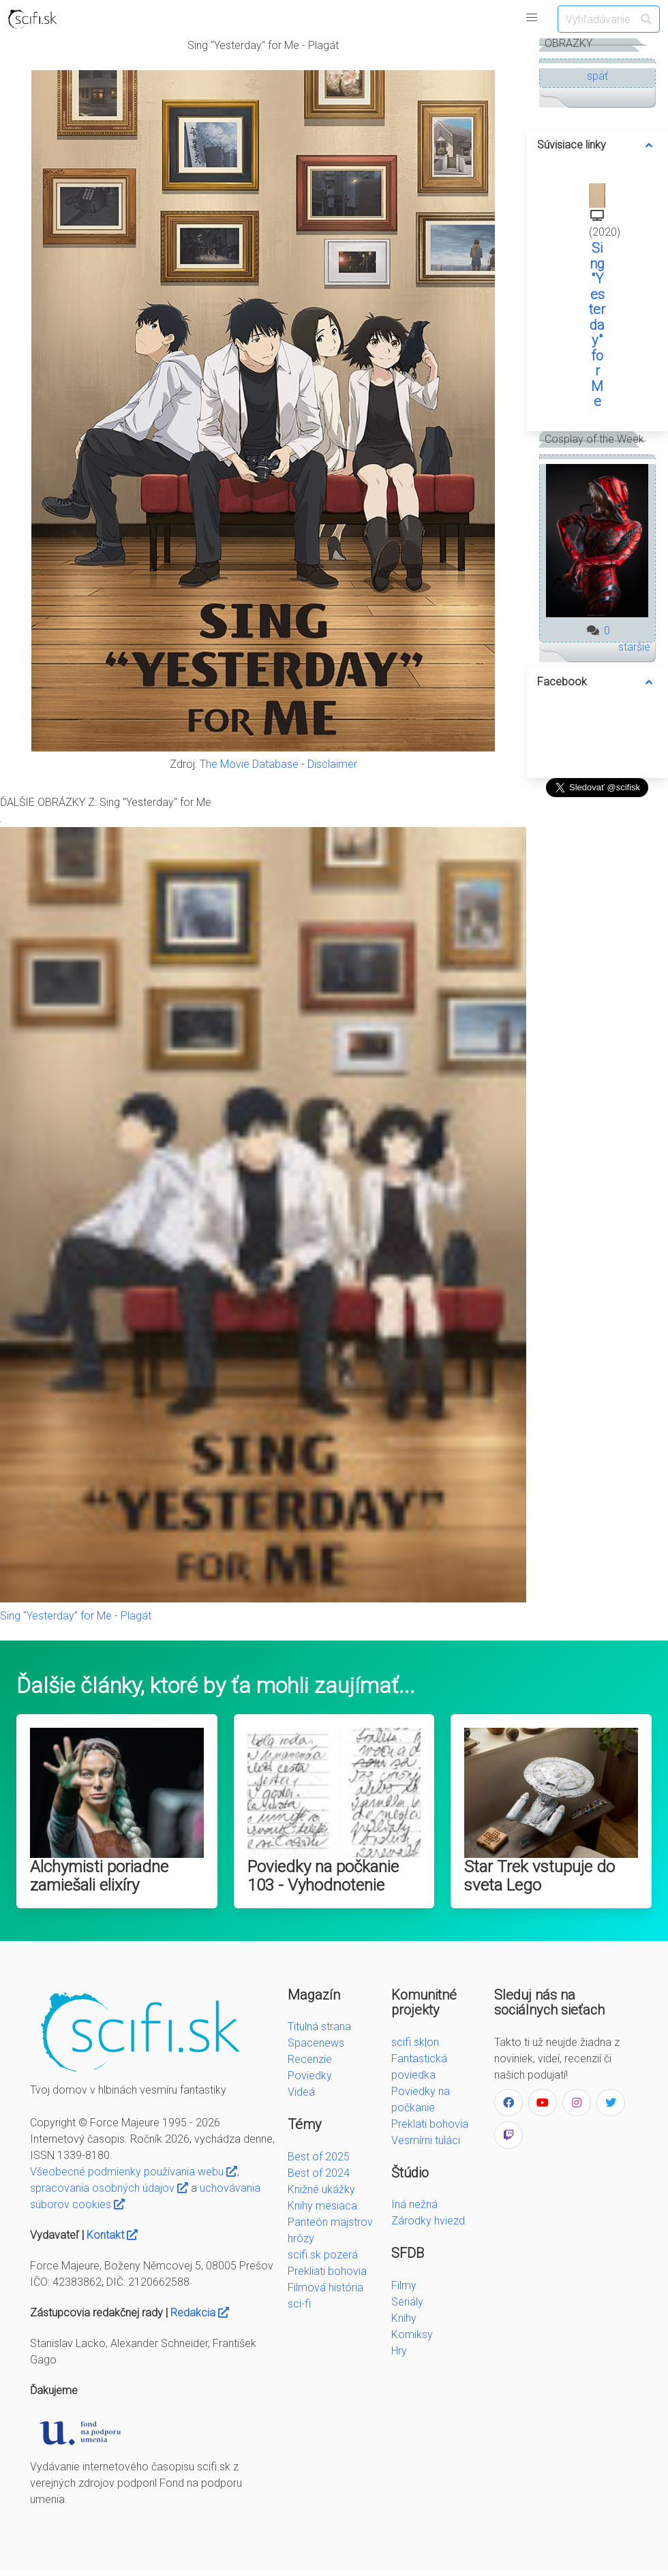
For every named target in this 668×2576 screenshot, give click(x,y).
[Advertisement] (597, 1006)
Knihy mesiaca (322, 2205)
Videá (301, 2091)
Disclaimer (332, 764)
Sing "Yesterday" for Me (597, 324)
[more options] (649, 145)
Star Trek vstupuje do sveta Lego (539, 1876)
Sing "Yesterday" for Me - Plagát (75, 1615)
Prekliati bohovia (327, 2271)
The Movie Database (249, 764)
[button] (531, 17)
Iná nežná (414, 2204)
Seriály (407, 2301)
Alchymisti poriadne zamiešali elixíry (99, 1876)
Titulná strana (319, 2026)
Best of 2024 (319, 2173)
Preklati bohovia (429, 2123)
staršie (634, 646)
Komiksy (412, 2334)
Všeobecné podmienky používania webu (133, 2171)
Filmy (403, 2285)
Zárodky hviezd (428, 2220)
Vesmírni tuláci (425, 2140)
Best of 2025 (319, 2156)
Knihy (403, 2318)
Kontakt (112, 2235)
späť (597, 75)
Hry (399, 2350)
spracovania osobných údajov (109, 2188)
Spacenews (316, 2042)
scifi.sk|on (415, 2042)
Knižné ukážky (321, 2189)
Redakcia (199, 2312)
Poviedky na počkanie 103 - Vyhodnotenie (323, 1876)
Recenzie (310, 2059)
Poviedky (310, 2075)
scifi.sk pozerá (323, 2254)
